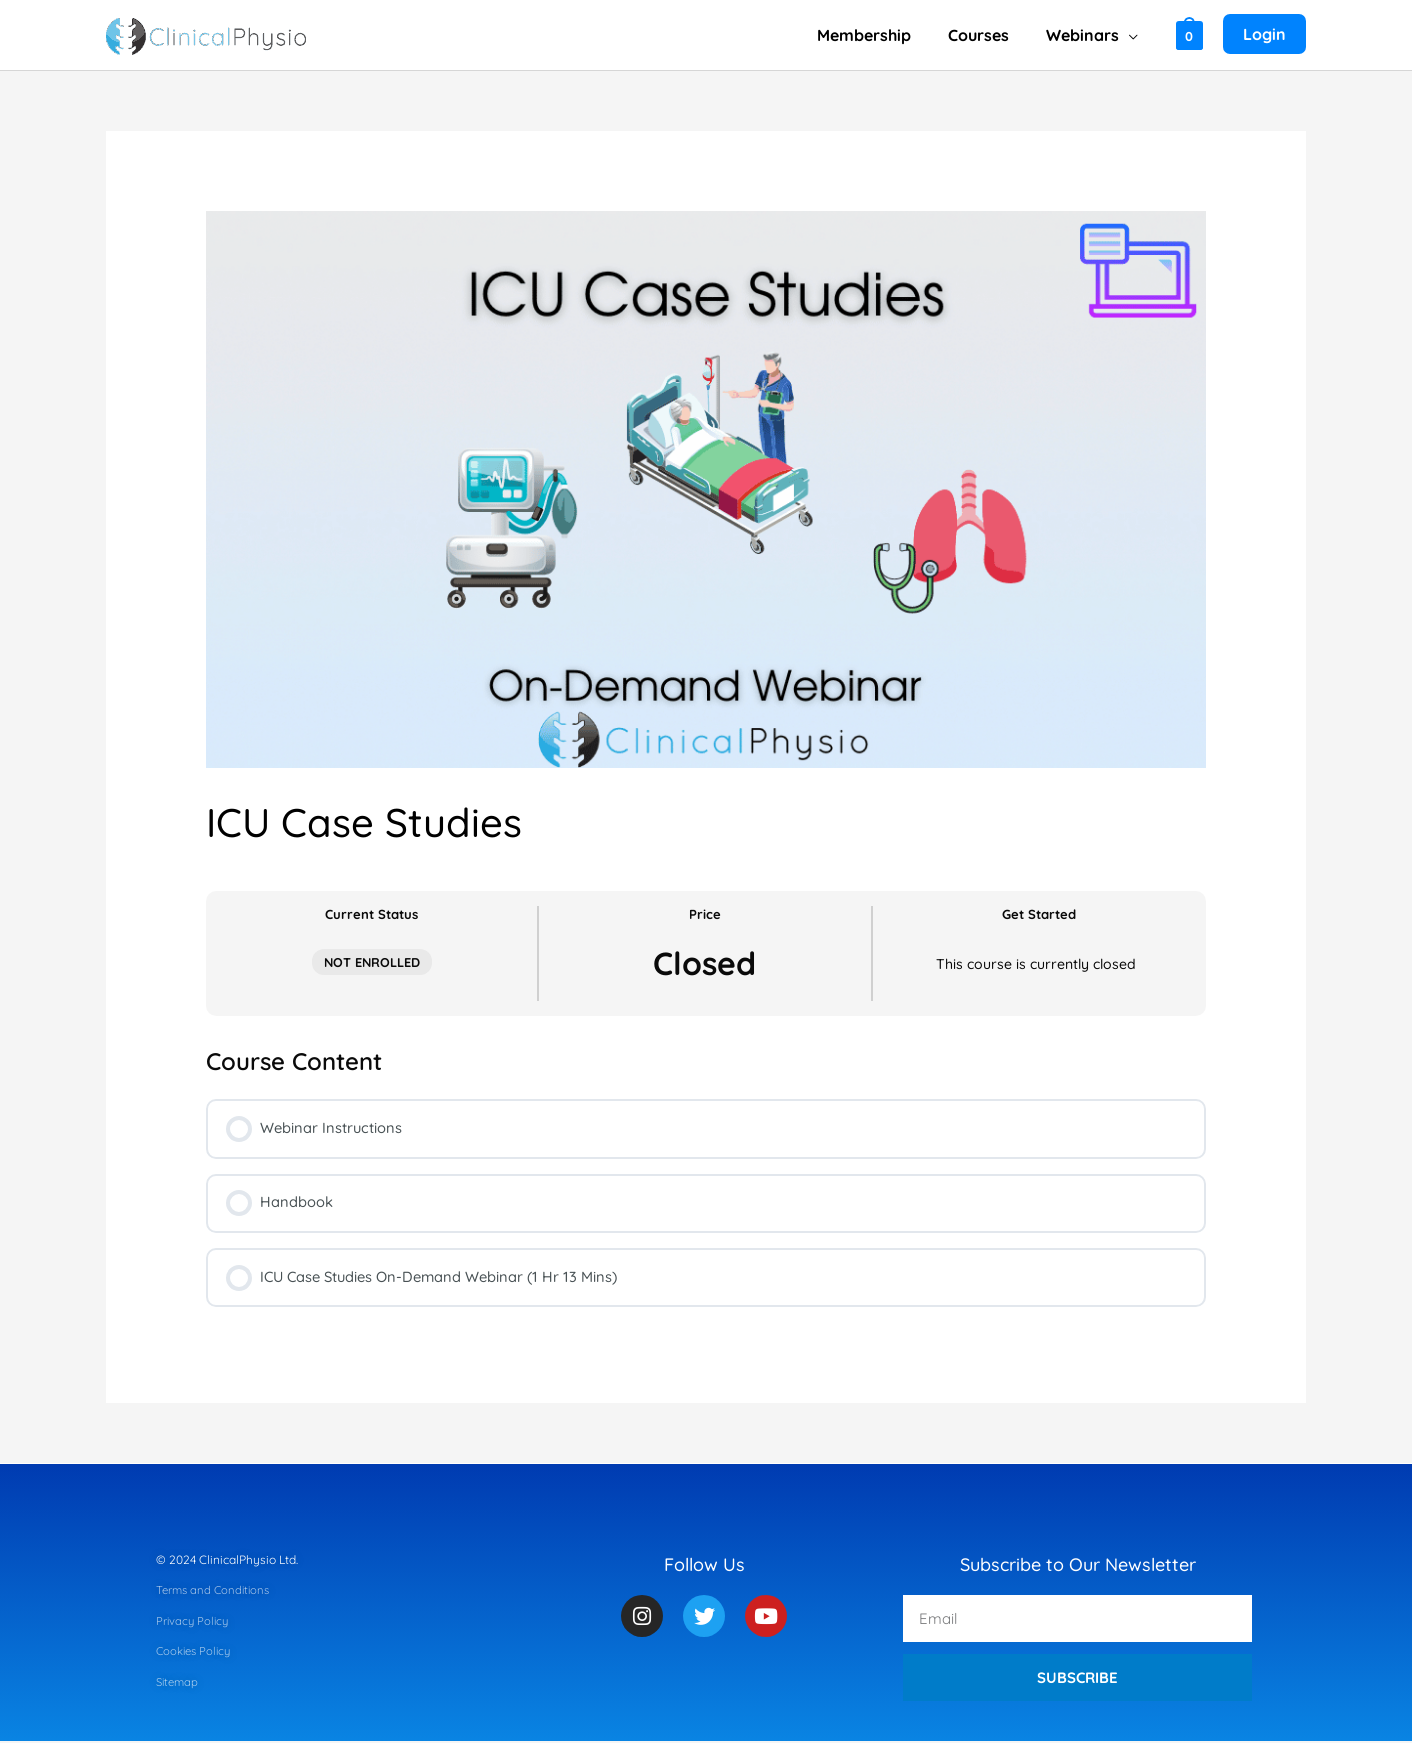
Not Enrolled (372, 962)
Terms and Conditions (216, 1591)
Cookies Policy (196, 1652)
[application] (1130, 35)
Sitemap (179, 1682)
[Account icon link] (1264, 35)
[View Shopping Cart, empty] (1189, 34)
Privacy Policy (194, 1621)
